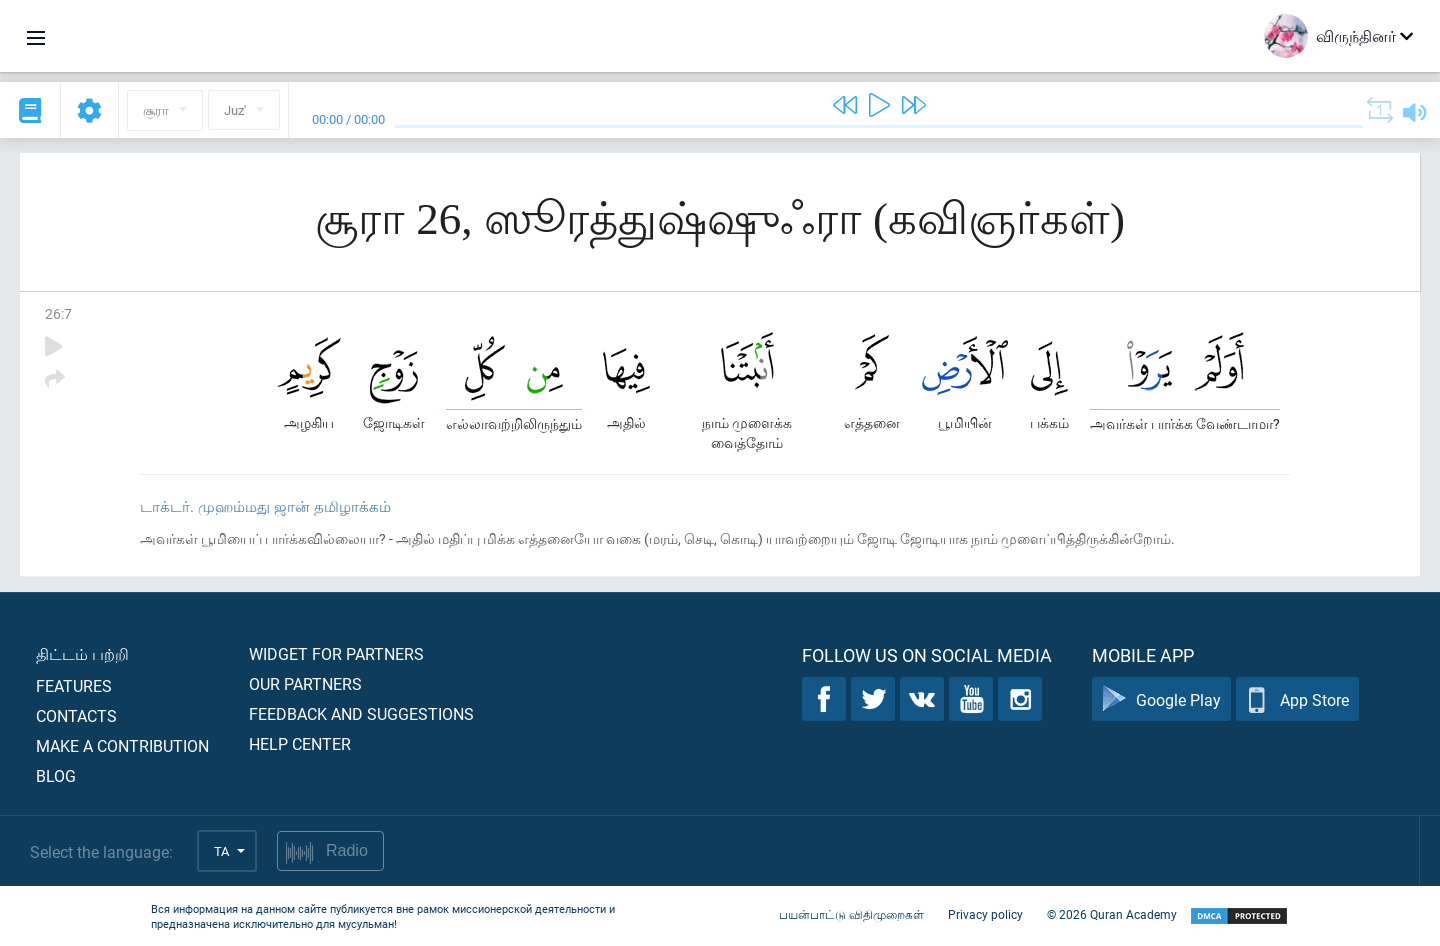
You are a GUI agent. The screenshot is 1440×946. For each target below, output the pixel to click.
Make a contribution (122, 745)
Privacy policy (985, 914)
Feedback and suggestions (361, 713)
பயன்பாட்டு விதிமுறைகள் (851, 914)
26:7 (58, 313)
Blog (56, 775)
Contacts (76, 715)
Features (74, 685)
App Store (1297, 699)
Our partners (305, 683)
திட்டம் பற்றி (82, 653)
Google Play (1161, 699)
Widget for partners (336, 653)
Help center (300, 743)
